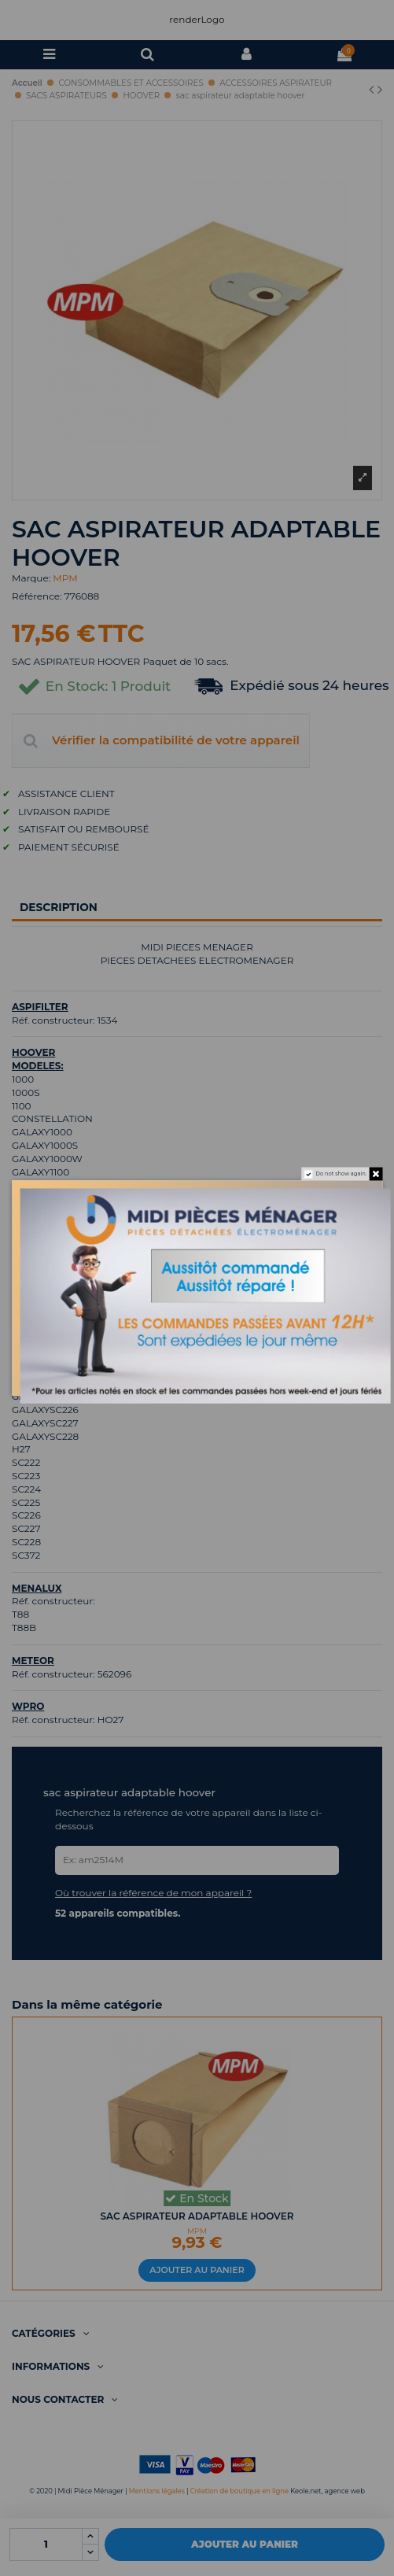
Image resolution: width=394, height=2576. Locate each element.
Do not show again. (336, 1177)
